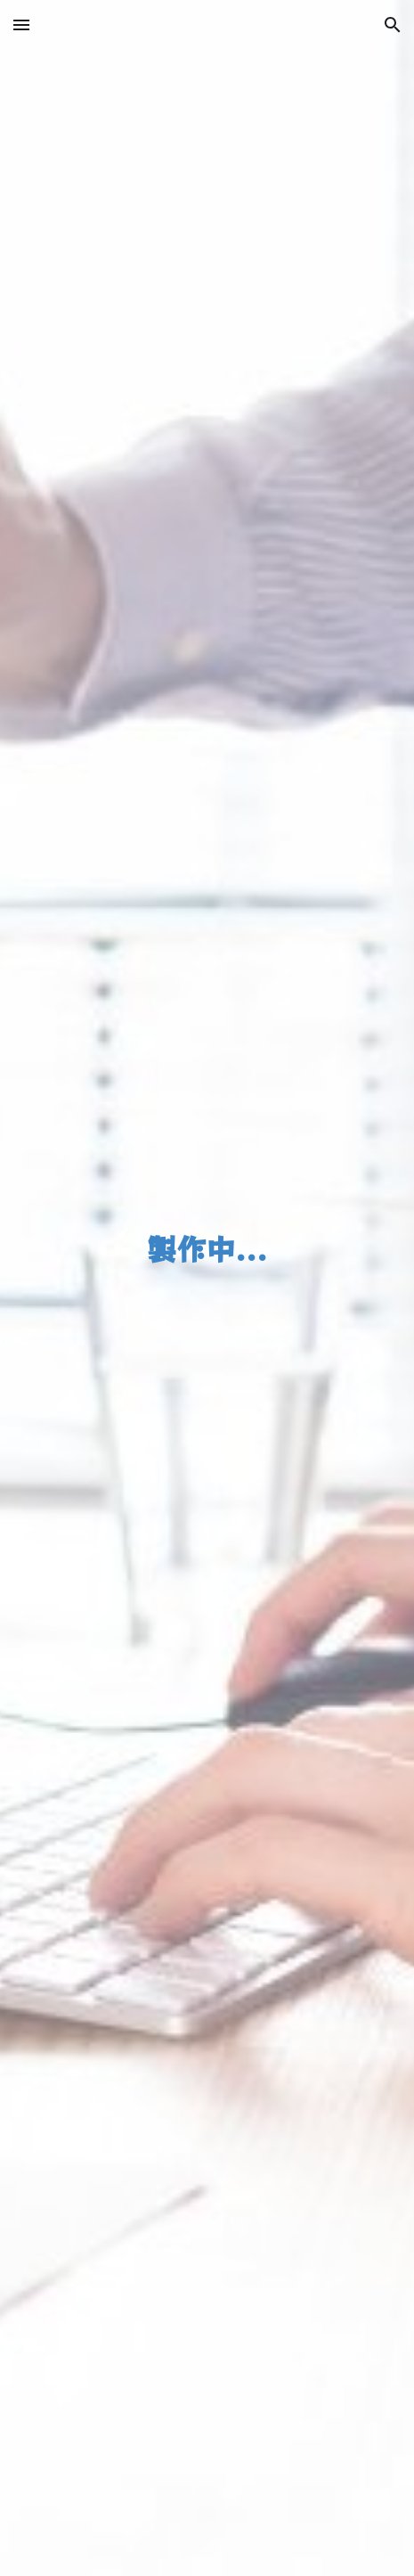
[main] (207, 1288)
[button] (21, 24)
